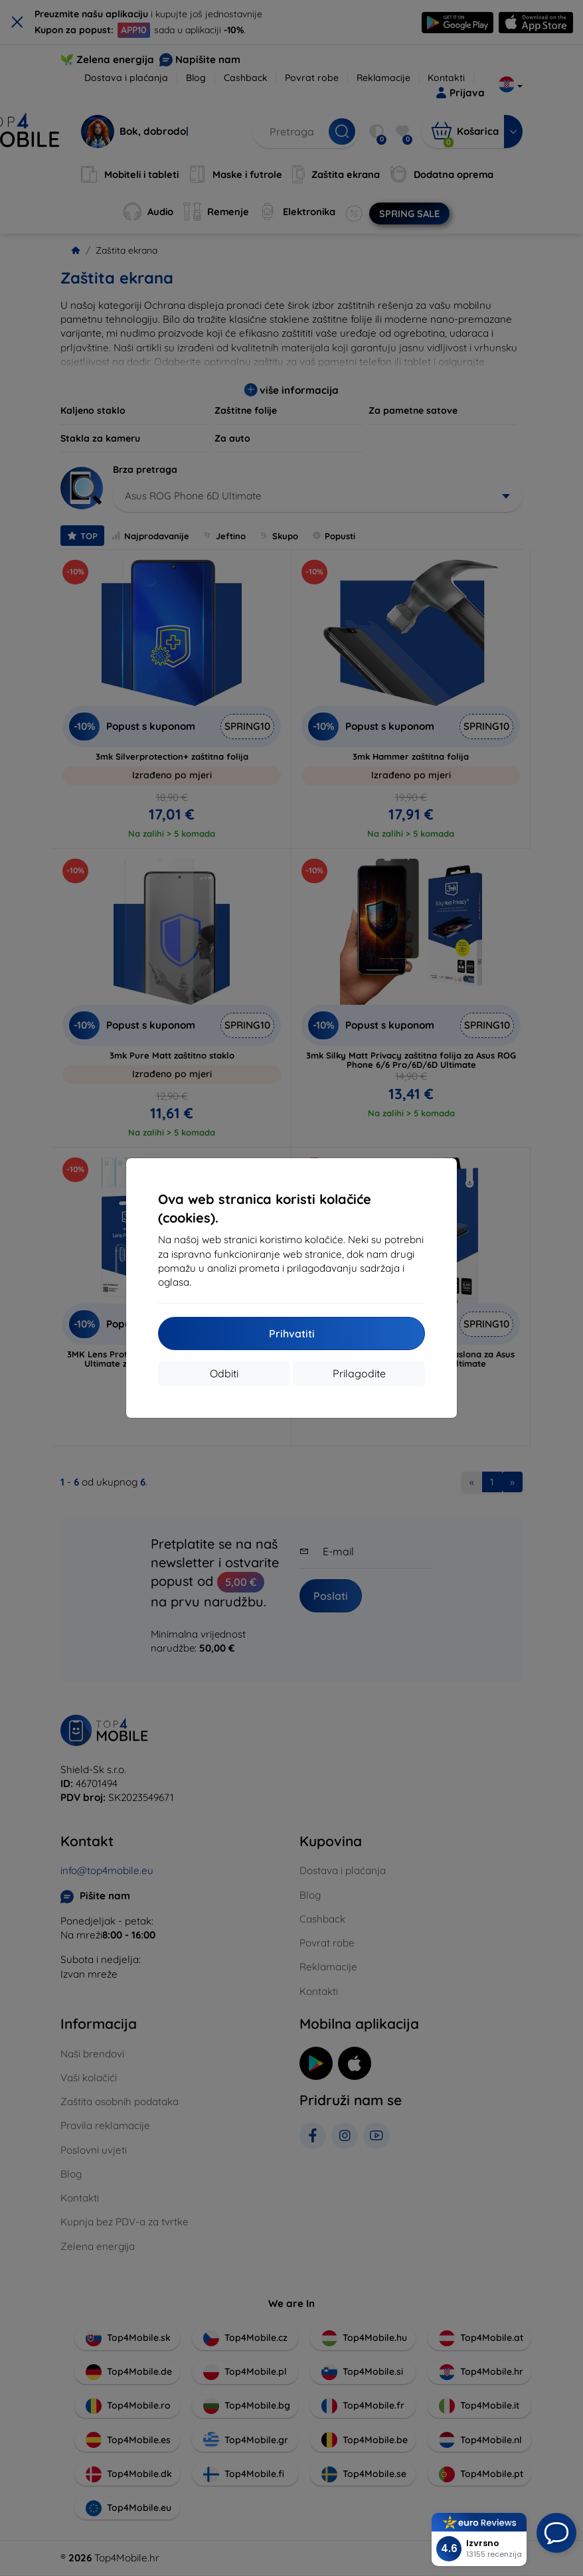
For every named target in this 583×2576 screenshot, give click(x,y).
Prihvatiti (292, 1333)
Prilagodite (359, 1373)
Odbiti (224, 1373)
